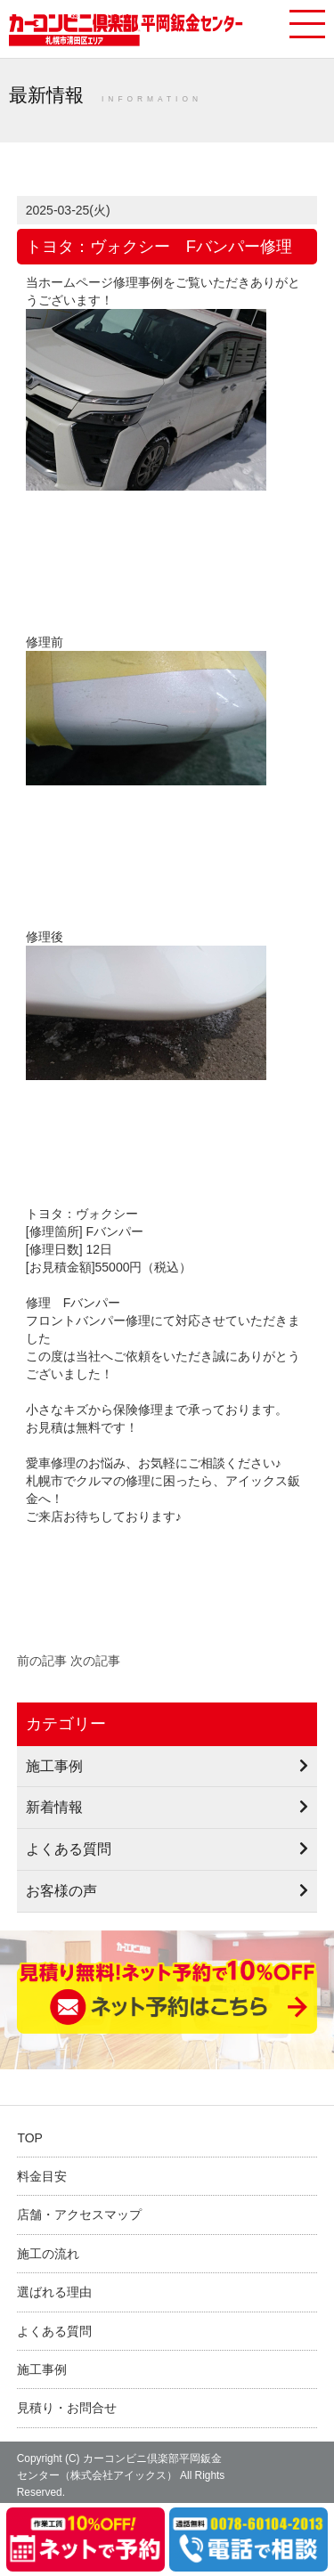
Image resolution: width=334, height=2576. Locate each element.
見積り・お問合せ (67, 2408)
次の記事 (95, 1661)
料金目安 (42, 2176)
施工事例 (54, 1766)
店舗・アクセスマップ (79, 2214)
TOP (30, 2138)
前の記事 (42, 1661)
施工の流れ (48, 2254)
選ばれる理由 (54, 2292)
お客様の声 (61, 1890)
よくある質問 (68, 1849)
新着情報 (54, 1807)
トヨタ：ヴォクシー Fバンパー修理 (159, 246)
